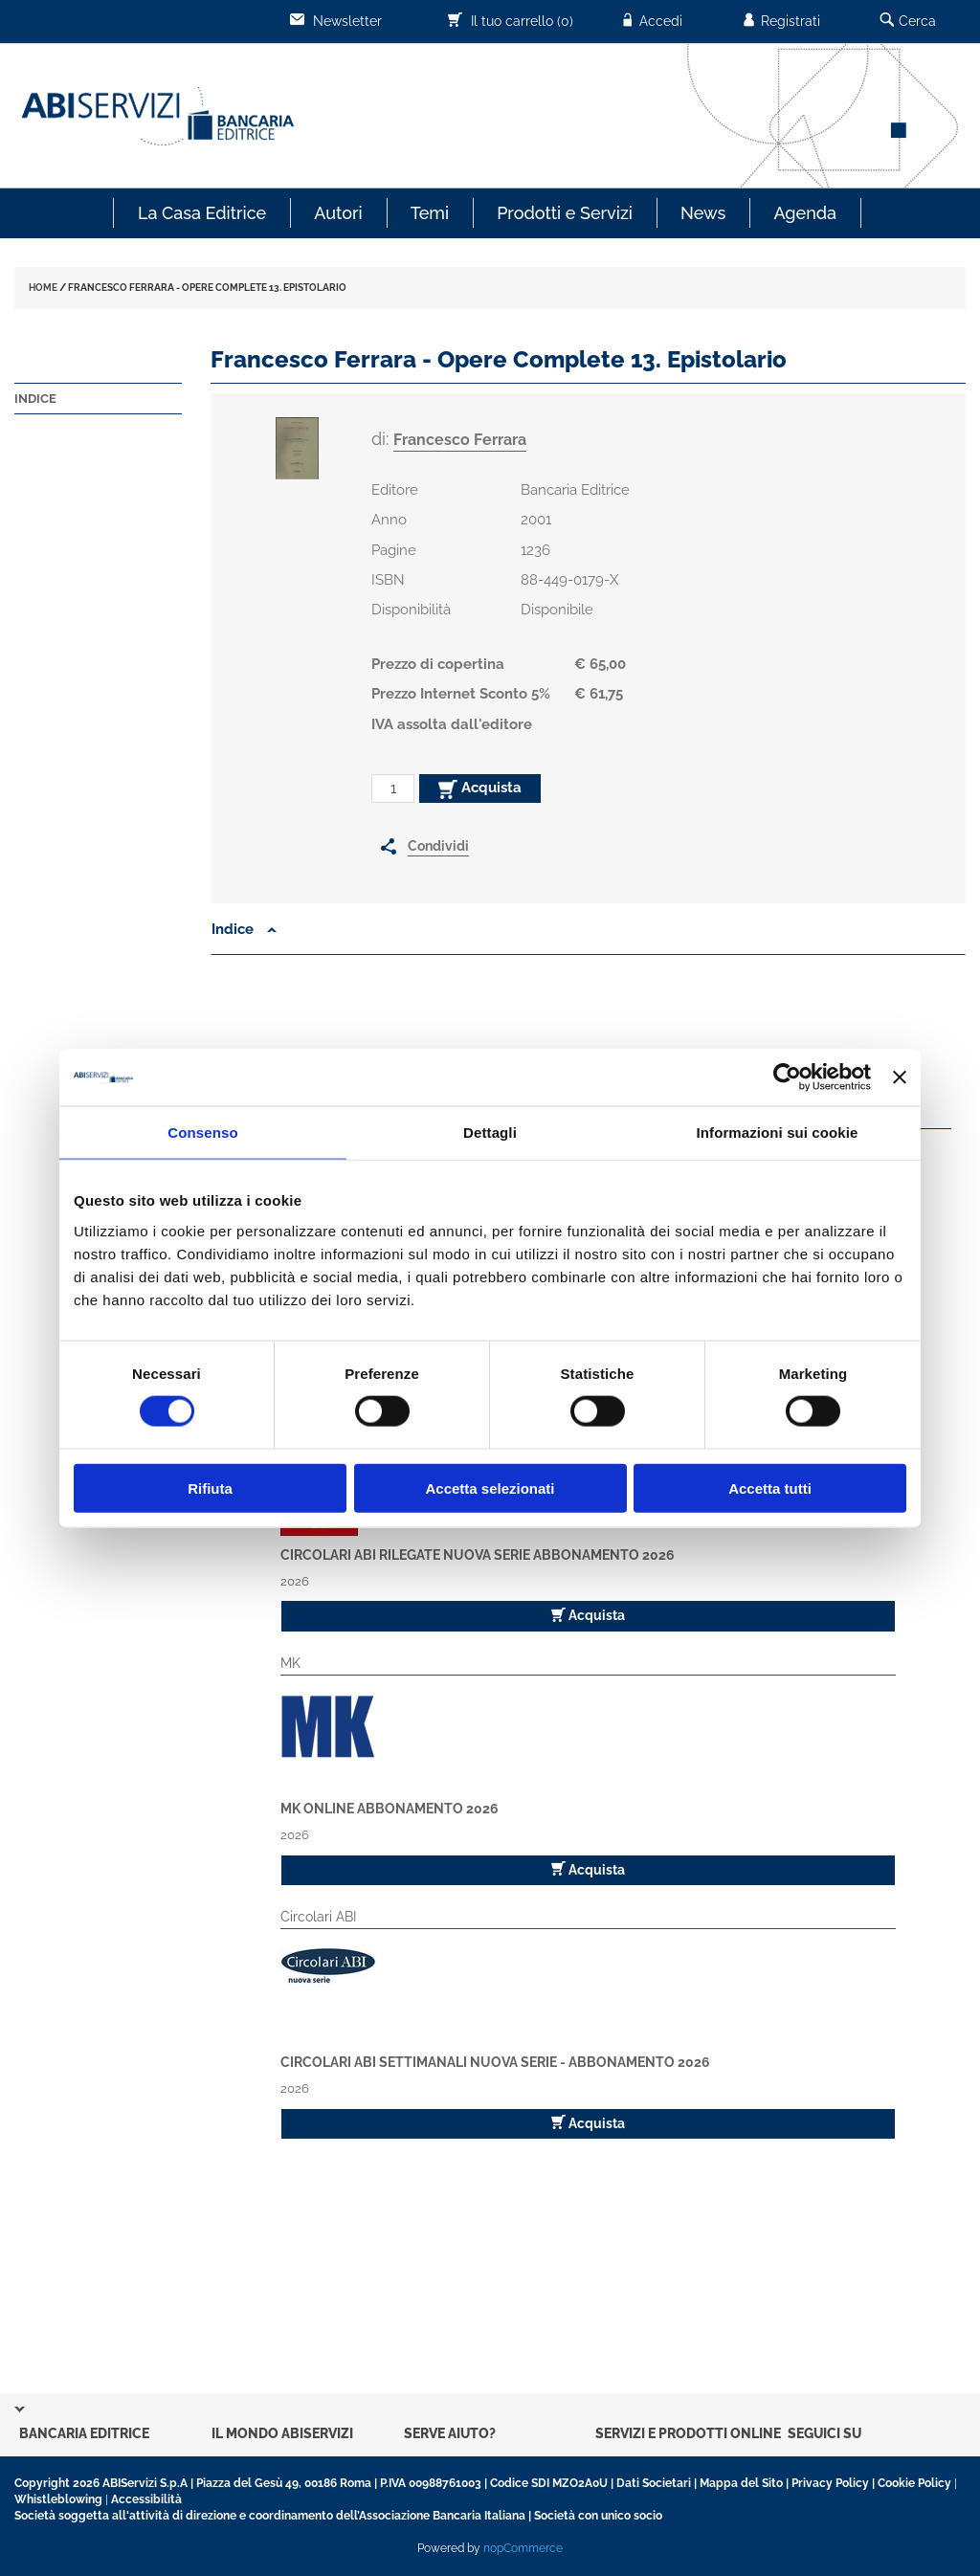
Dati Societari (653, 2483)
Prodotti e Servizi (565, 213)
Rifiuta (210, 1487)
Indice (35, 398)
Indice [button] (244, 929)
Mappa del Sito (741, 2483)
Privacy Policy (830, 2483)
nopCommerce (523, 2548)
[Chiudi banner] (899, 1077)
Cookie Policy (914, 2483)
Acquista (480, 788)
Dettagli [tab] (490, 1132)
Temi (430, 213)
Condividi (438, 846)
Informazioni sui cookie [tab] (777, 1132)
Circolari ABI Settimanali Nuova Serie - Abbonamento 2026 (495, 2062)
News (702, 213)
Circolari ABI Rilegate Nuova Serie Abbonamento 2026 (477, 1555)
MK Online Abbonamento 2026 (389, 1808)
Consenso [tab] (202, 1132)
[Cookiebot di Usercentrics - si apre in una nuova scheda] (787, 1077)
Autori (338, 213)
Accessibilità (146, 2499)
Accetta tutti (770, 1487)
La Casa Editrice (202, 213)
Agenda (804, 213)
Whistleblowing (58, 2499)
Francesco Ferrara (459, 440)
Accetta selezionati (489, 1487)
